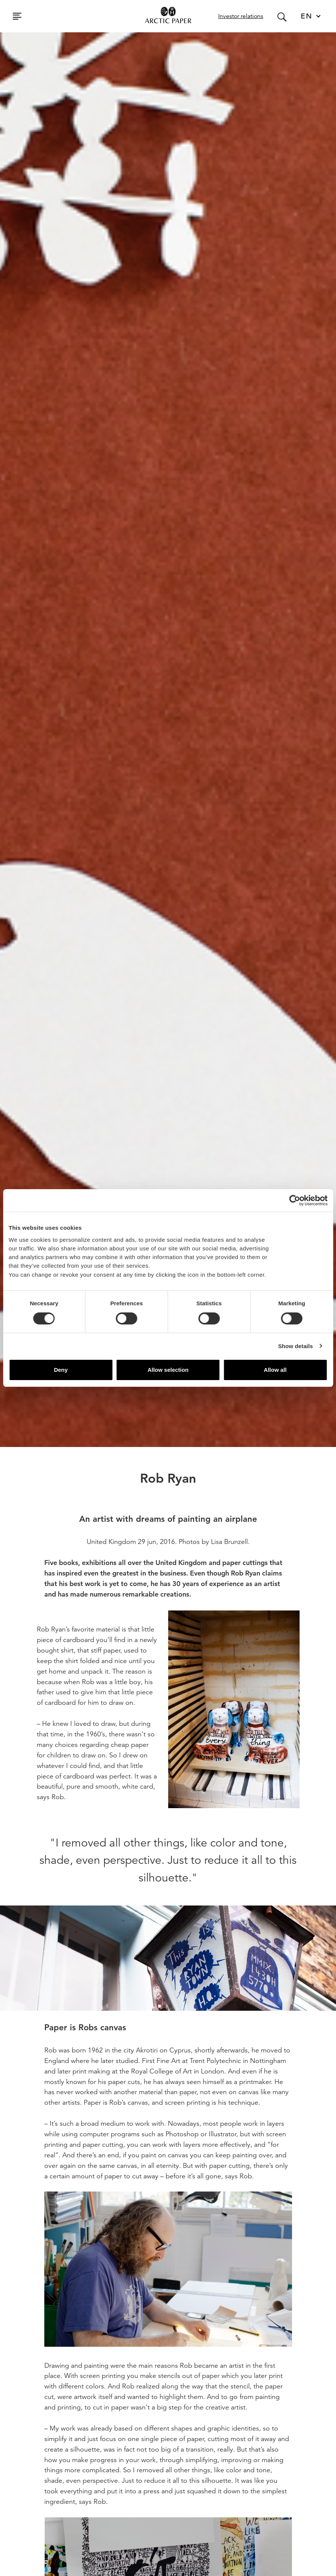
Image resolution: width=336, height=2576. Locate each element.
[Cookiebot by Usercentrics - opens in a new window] (294, 1200)
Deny (61, 1370)
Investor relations (240, 16)
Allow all (275, 1370)
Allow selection (168, 1370)
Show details (295, 1346)
